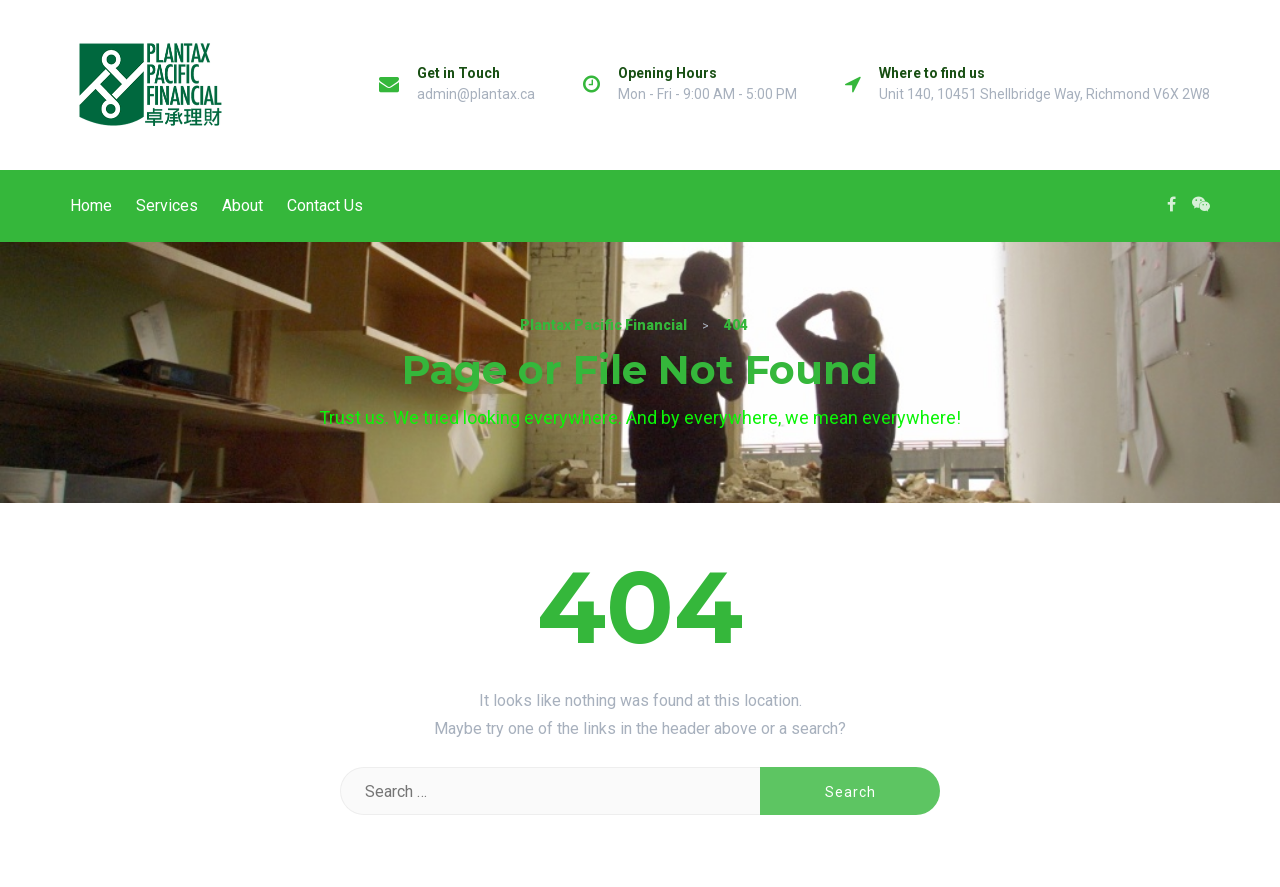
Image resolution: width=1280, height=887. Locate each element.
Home (91, 205)
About (242, 205)
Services (167, 205)
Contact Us (325, 205)
